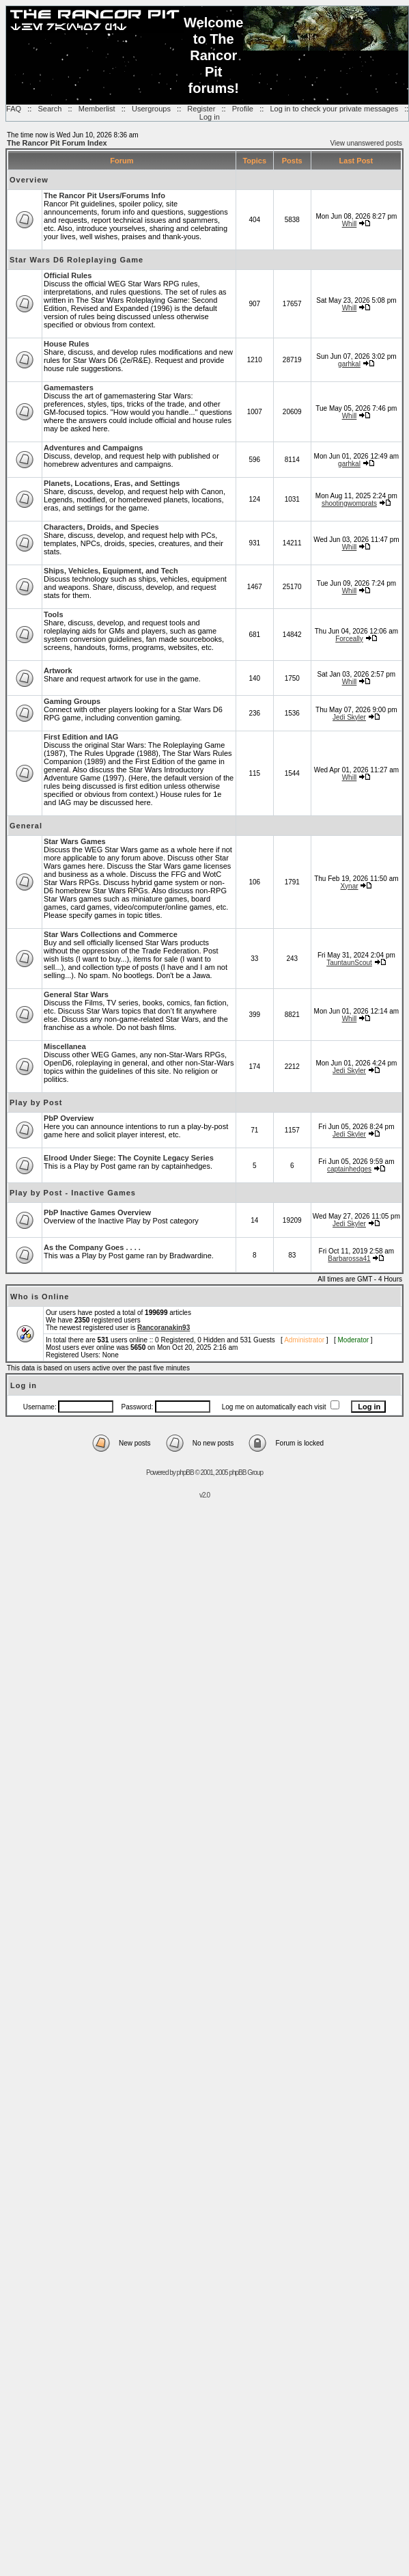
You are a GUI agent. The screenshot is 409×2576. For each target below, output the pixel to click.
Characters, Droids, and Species (101, 527)
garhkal (349, 364)
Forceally (349, 638)
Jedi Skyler (349, 717)
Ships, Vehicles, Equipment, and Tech (111, 571)
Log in (209, 117)
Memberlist (97, 109)
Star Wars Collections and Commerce (111, 934)
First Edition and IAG (81, 737)
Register (201, 109)
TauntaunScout (349, 962)
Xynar (349, 886)
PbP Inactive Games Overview (97, 1212)
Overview (29, 180)
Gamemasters (69, 387)
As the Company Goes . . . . (92, 1247)
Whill (349, 224)
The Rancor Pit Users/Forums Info (104, 195)
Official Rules (67, 275)
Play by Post (36, 1102)
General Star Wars (76, 994)
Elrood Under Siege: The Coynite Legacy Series (129, 1158)
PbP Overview (69, 1118)
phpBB (185, 1472)
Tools (54, 614)
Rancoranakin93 (163, 1327)
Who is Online (39, 1296)
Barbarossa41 (349, 1258)
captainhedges (349, 1169)
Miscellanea (65, 1046)
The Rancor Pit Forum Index (57, 143)
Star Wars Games (75, 841)
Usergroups (151, 109)
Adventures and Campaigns (93, 448)
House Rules (66, 344)
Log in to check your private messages (334, 109)
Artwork (58, 670)
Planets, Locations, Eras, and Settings (112, 483)
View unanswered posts (366, 143)
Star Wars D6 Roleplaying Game (76, 260)
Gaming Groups (72, 701)
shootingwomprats (349, 503)
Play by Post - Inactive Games (73, 1193)
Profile (242, 109)
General (26, 826)
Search (49, 109)
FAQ (13, 109)
